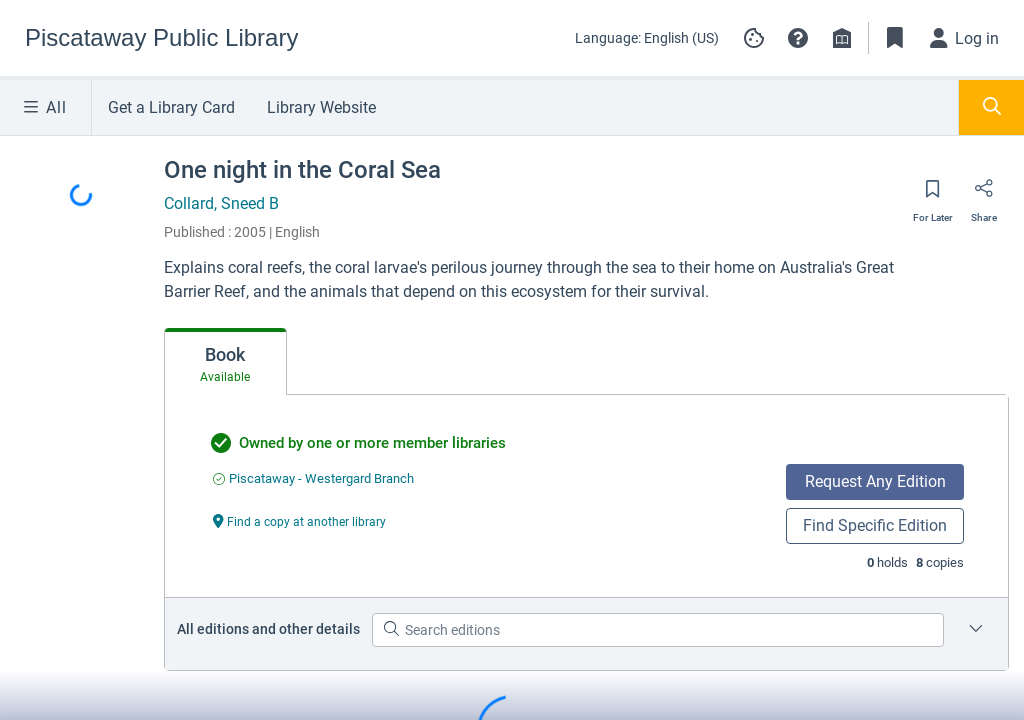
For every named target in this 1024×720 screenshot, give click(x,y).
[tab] (225, 362)
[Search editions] (658, 630)
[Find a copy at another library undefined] (300, 520)
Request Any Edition (875, 481)
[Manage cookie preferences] (754, 38)
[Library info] (842, 38)
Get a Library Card (171, 107)
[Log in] (965, 38)
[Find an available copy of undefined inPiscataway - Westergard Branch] (313, 478)
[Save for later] (933, 195)
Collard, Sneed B (221, 203)
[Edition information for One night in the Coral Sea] (976, 630)
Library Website (321, 107)
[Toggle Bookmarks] (895, 38)
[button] (798, 38)
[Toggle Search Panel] (991, 107)
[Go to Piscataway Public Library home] (161, 38)
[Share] (984, 195)
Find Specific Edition (875, 525)
